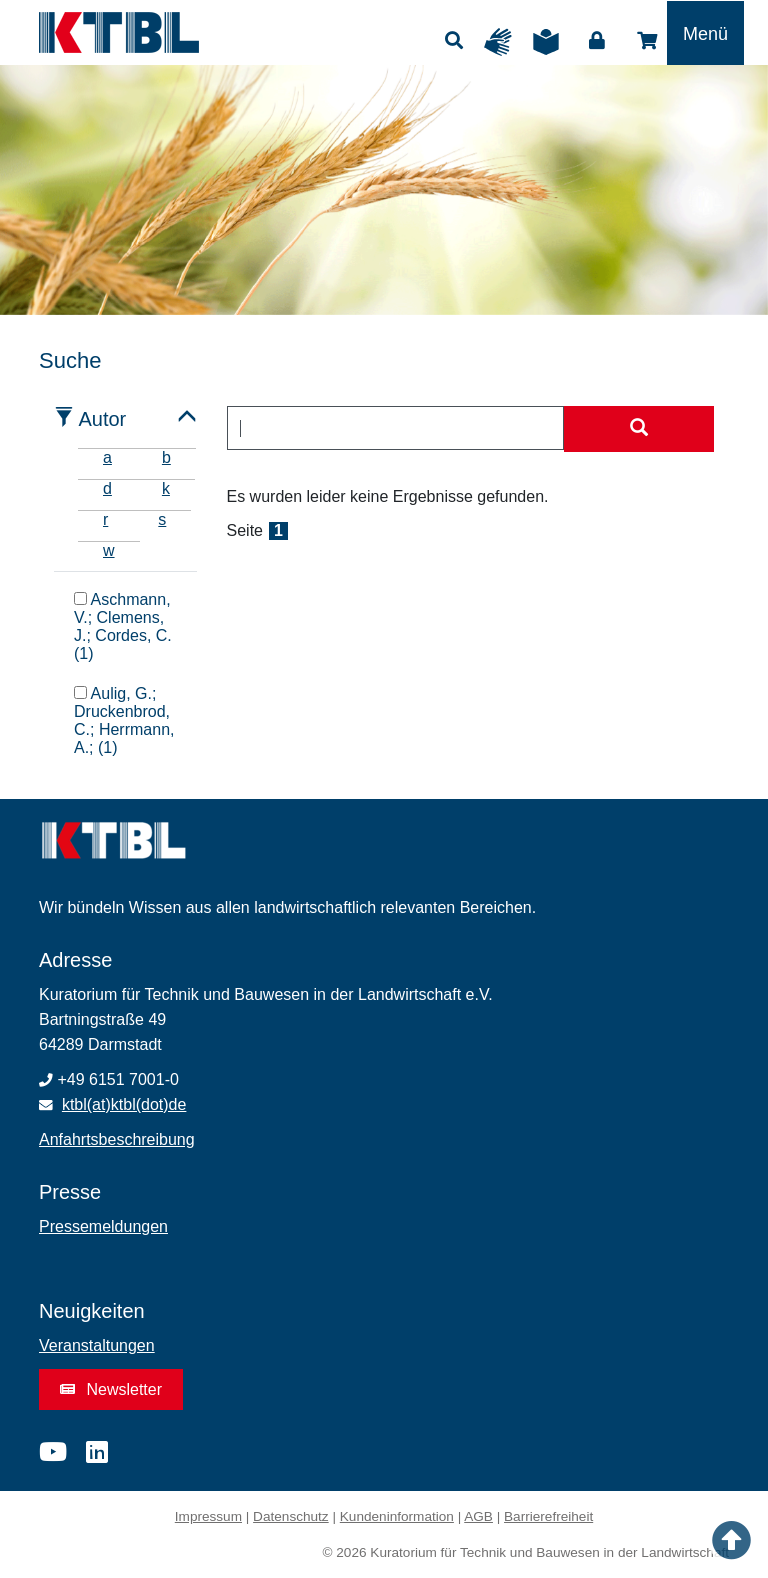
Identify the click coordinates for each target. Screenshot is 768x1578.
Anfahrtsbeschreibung (117, 1139)
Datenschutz (291, 1516)
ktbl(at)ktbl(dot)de (124, 1104)
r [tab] (105, 519)
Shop (647, 41)
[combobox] (396, 428)
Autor (102, 419)
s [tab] (162, 519)
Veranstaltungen (97, 1345)
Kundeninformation (397, 1516)
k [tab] (166, 488)
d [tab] (107, 488)
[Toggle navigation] (705, 33)
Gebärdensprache (503, 42)
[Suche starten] (639, 429)
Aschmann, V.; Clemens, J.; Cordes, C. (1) (123, 626)
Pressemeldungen (103, 1226)
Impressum (208, 1516)
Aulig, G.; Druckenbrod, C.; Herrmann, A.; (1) (124, 720)
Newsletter (111, 1389)
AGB (478, 1516)
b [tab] (166, 457)
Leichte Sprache (551, 42)
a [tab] (107, 457)
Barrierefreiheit (548, 1516)
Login (597, 41)
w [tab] (109, 550)
